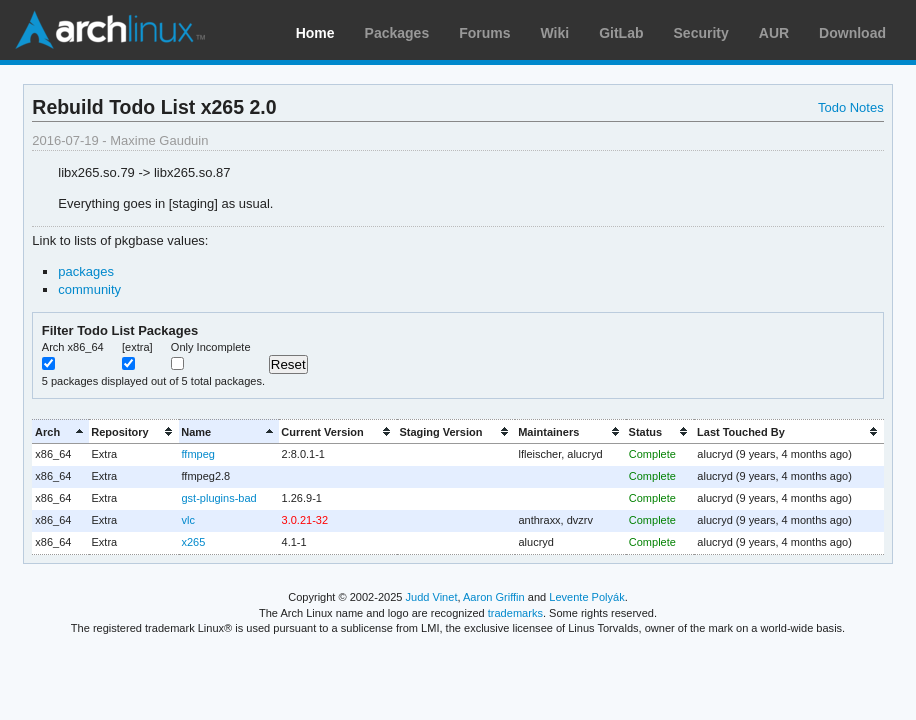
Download (852, 33)
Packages (397, 33)
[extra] (137, 347)
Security (701, 33)
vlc (188, 520)
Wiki (555, 33)
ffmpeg (198, 454)
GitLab (621, 33)
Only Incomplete (211, 347)
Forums (484, 33)
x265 (194, 542)
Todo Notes (851, 107)
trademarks (515, 613)
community (89, 289)
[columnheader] (60, 431)
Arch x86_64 (73, 347)
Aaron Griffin (494, 597)
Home (315, 33)
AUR (774, 33)
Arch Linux (110, 30)
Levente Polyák (586, 597)
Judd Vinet (432, 597)
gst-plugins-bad (219, 498)
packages (86, 271)
